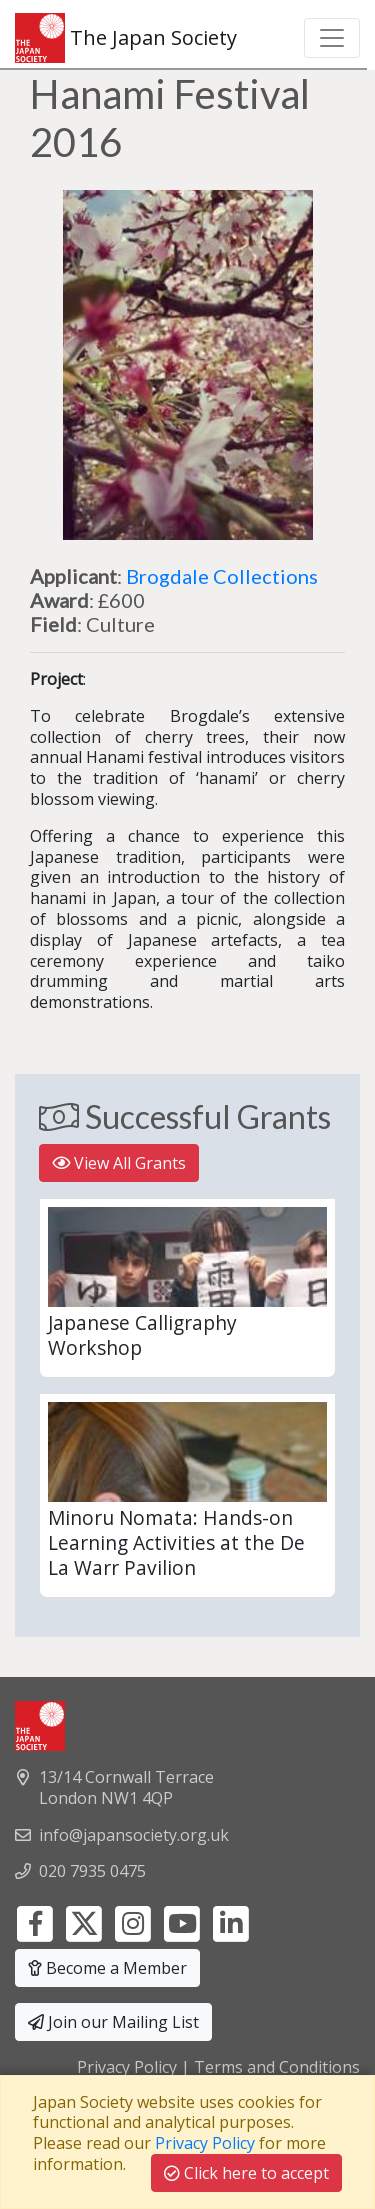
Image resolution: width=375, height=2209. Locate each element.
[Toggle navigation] (332, 38)
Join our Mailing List (113, 2022)
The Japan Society (126, 38)
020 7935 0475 (92, 1871)
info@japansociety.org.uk (134, 1835)
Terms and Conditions (277, 2067)
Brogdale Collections (222, 576)
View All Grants (119, 1163)
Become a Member (107, 1968)
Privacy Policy (127, 2067)
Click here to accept (246, 2173)
